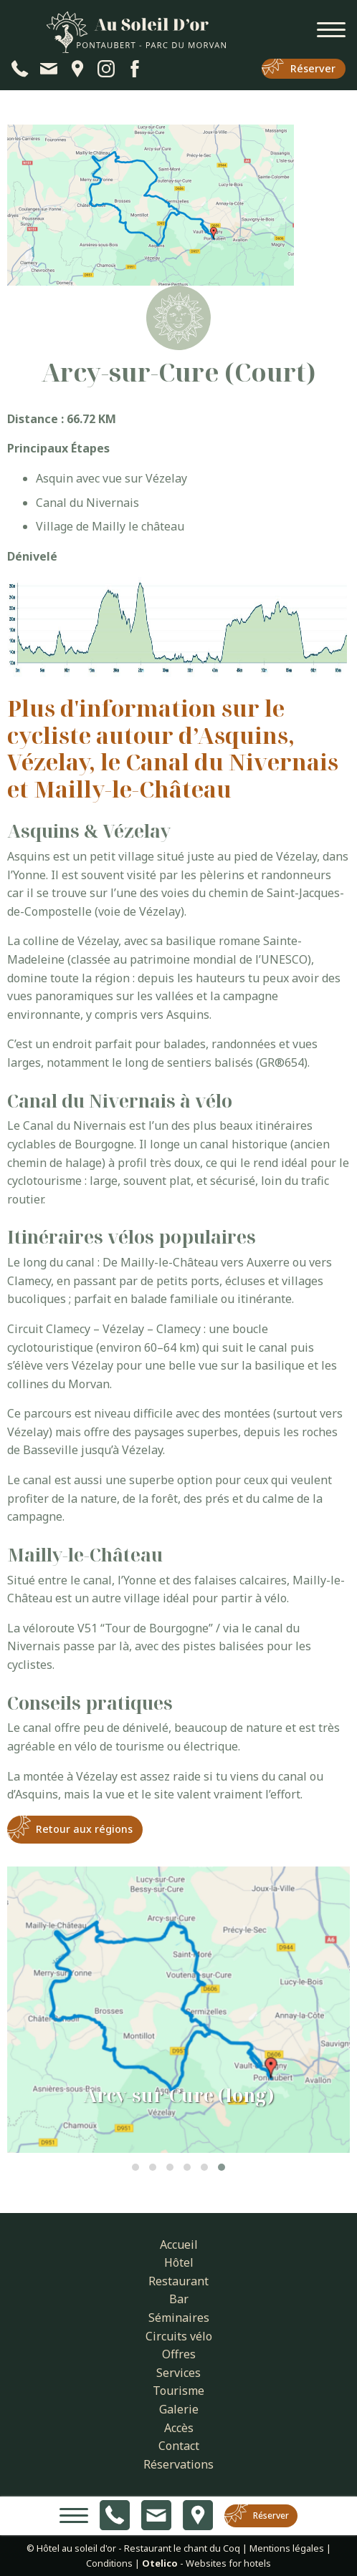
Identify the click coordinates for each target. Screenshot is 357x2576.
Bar (179, 2299)
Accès (179, 2428)
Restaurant (178, 2281)
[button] (135, 2167)
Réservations (178, 2464)
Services (178, 2373)
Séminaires (178, 2317)
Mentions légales (286, 2548)
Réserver (312, 68)
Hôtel (179, 2262)
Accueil (179, 2244)
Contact (178, 2446)
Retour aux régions (84, 1829)
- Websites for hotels (206, 2563)
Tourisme (178, 2390)
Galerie (179, 2409)
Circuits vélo (179, 2336)
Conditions (109, 2563)
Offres (179, 2354)
